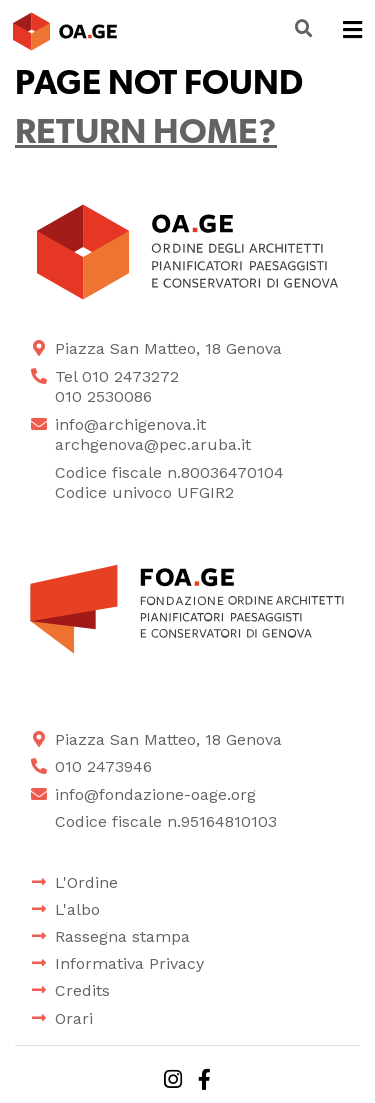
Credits (82, 990)
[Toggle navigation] (352, 31)
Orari (74, 1018)
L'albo (77, 909)
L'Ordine (86, 882)
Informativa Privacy (129, 963)
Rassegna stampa (122, 936)
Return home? (146, 134)
